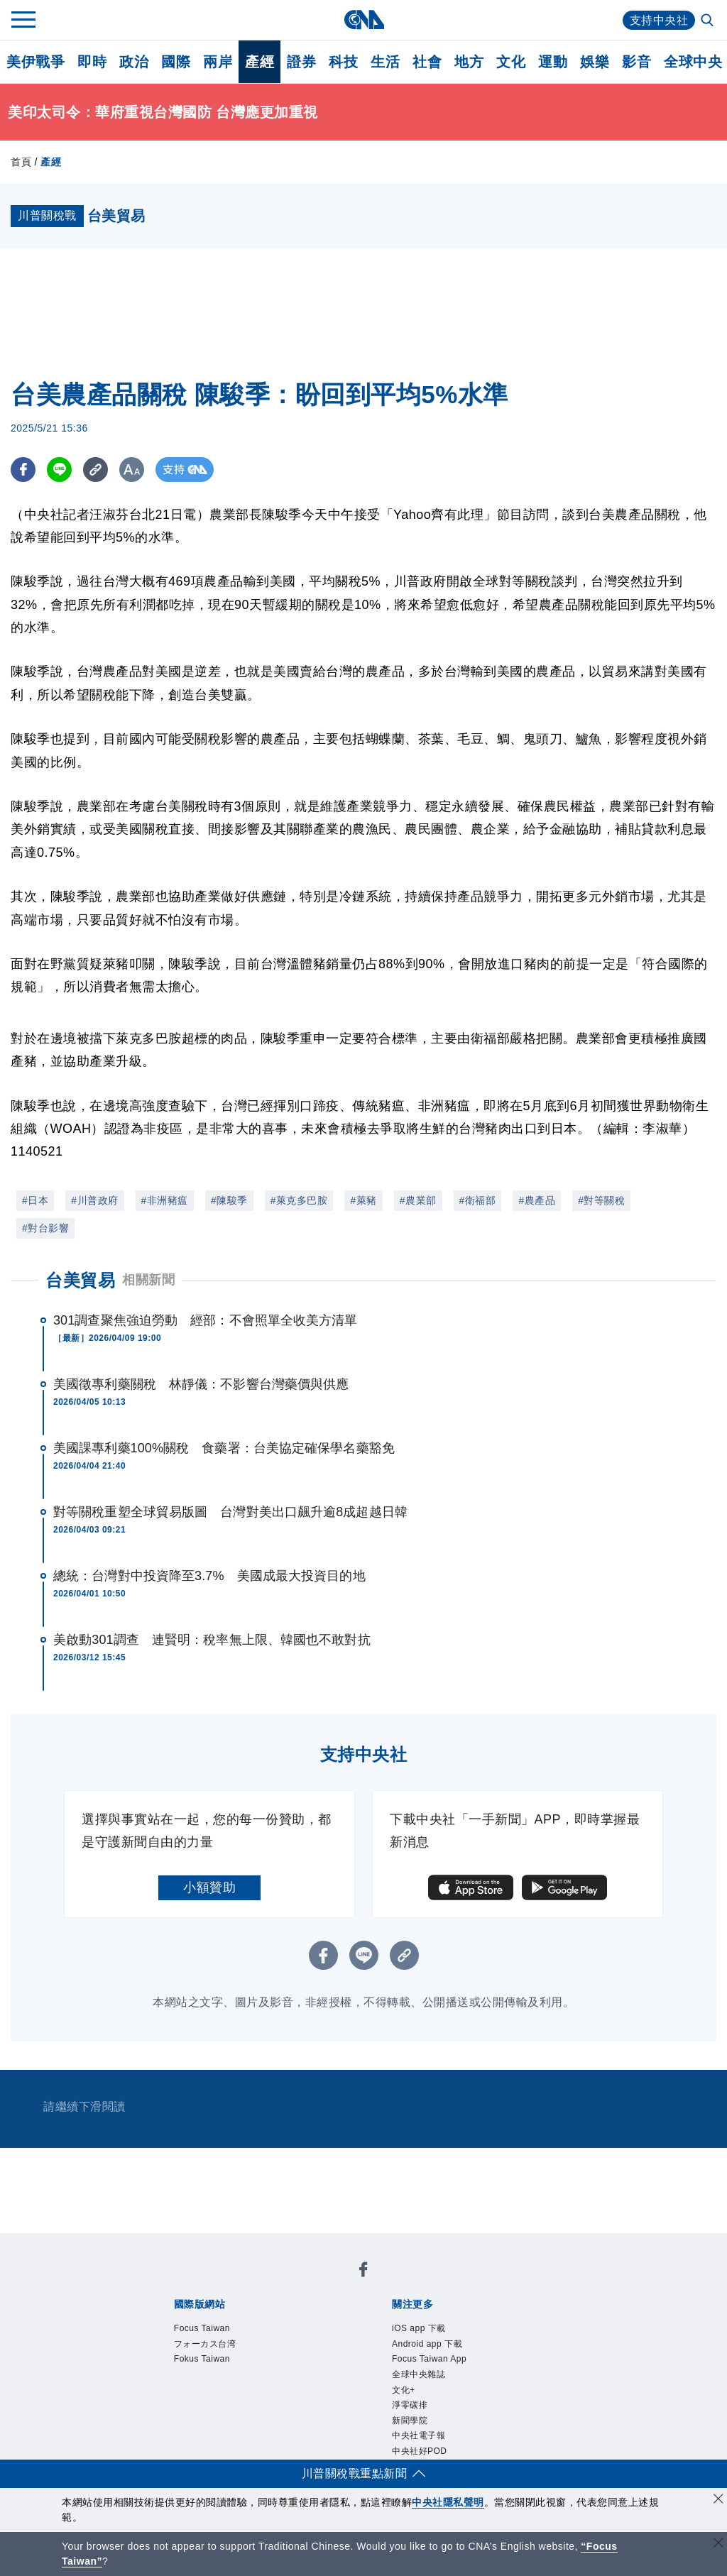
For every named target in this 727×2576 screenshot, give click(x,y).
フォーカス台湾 (205, 2344)
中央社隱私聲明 (448, 2502)
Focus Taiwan (202, 2328)
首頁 (21, 162)
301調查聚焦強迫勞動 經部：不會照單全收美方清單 (205, 1320)
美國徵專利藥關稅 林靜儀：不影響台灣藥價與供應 (201, 1384)
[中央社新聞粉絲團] (363, 2272)
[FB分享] (23, 469)
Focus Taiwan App (429, 2359)
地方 (468, 62)
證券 (301, 62)
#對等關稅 (601, 1200)
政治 (133, 62)
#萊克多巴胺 (299, 1200)
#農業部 (418, 1200)
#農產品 (536, 1200)
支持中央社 (659, 20)
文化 (510, 62)
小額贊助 (209, 1887)
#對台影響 (45, 1228)
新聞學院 (409, 2421)
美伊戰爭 (35, 62)
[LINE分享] (59, 469)
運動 (552, 62)
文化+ (403, 2390)
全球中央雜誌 (418, 2374)
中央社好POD (419, 2451)
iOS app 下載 (419, 2328)
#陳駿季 (229, 1200)
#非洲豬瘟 (164, 1200)
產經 (259, 62)
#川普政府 (94, 1200)
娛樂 (594, 62)
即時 (91, 62)
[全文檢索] (708, 21)
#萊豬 (363, 1200)
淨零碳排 (409, 2405)
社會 (427, 62)
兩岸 (217, 62)
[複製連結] (95, 469)
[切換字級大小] (131, 469)
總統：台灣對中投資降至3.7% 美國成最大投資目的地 (209, 1576)
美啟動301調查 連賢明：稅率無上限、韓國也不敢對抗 (212, 1640)
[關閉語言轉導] (718, 2544)
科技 (343, 62)
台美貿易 (80, 1280)
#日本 (35, 1200)
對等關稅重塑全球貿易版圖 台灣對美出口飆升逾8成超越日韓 (230, 1512)
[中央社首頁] (363, 19)
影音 (636, 62)
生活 (385, 62)
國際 (175, 62)
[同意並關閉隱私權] (718, 2500)
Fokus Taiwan (202, 2359)
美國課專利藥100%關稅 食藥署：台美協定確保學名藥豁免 (224, 1448)
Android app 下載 (427, 2344)
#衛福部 (477, 1200)
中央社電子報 (418, 2435)
